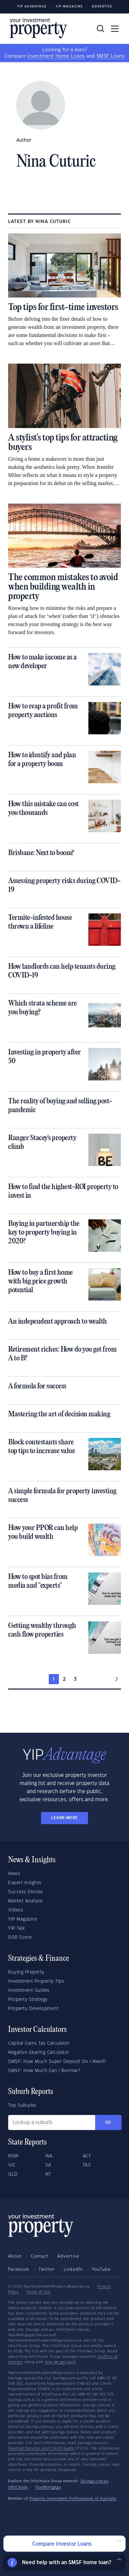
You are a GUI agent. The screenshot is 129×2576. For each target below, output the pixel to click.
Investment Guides (28, 1990)
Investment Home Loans (56, 56)
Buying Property (26, 1972)
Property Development (33, 2009)
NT (48, 2174)
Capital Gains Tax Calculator (38, 2043)
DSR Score (20, 1937)
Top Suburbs (22, 2105)
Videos (15, 1910)
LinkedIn (73, 2269)
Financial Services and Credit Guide (41, 2448)
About (15, 2256)
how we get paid (60, 2362)
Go (108, 2122)
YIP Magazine (69, 6)
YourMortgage (48, 2487)
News (14, 1874)
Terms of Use (38, 2292)
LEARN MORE (64, 1818)
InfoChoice (18, 2487)
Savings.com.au (95, 2481)
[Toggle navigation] (115, 28)
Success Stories (25, 1892)
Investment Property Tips (36, 1981)
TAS (87, 2165)
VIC (12, 2165)
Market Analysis (25, 1901)
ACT (87, 2156)
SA (48, 2165)
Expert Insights (24, 1883)
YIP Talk (16, 1928)
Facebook (18, 2269)
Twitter (47, 2269)
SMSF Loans (110, 56)
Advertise (102, 6)
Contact (39, 2256)
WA (49, 2156)
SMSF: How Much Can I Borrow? (44, 2071)
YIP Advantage (32, 6)
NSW (13, 2156)
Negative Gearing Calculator (38, 2052)
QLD (13, 2174)
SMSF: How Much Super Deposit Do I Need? (57, 2062)
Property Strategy (28, 2000)
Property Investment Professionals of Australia (72, 2498)
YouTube (101, 2269)
